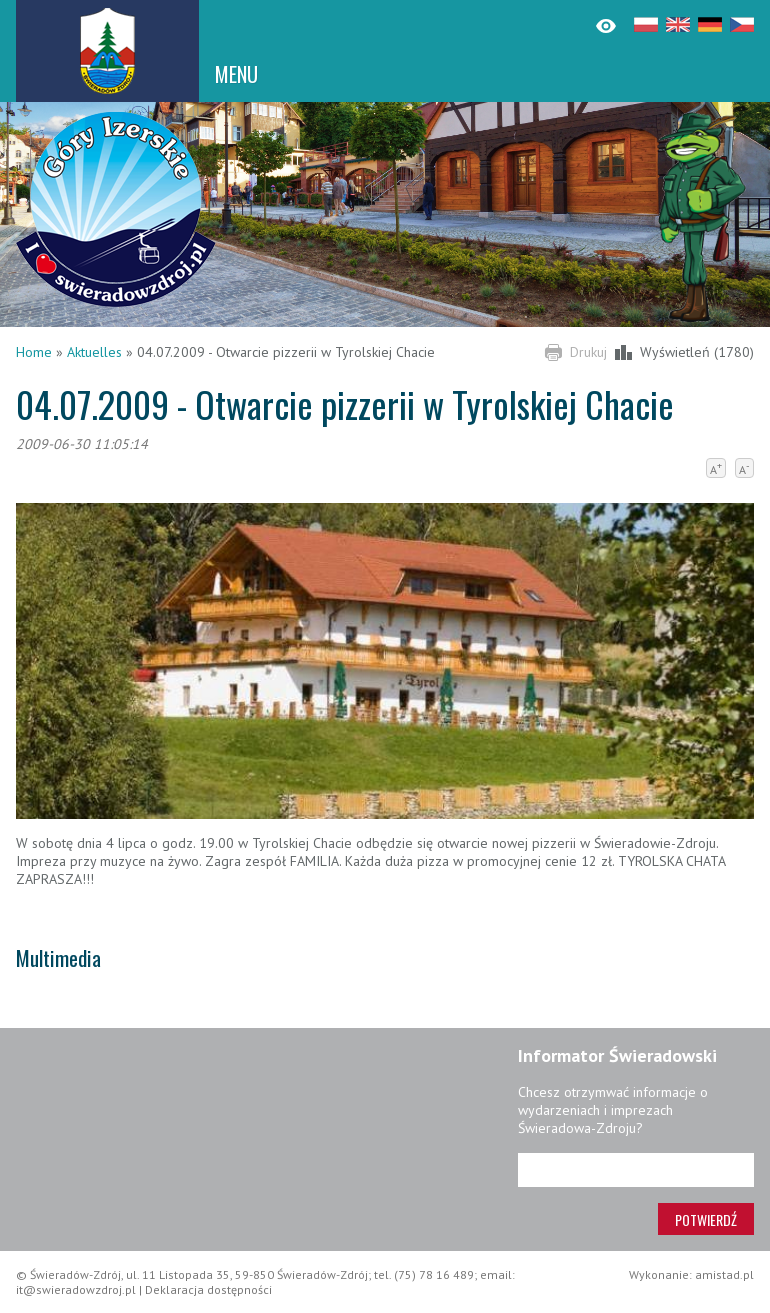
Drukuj (588, 352)
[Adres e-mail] (636, 1170)
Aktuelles (94, 352)
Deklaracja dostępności (208, 1289)
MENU (236, 74)
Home (34, 352)
